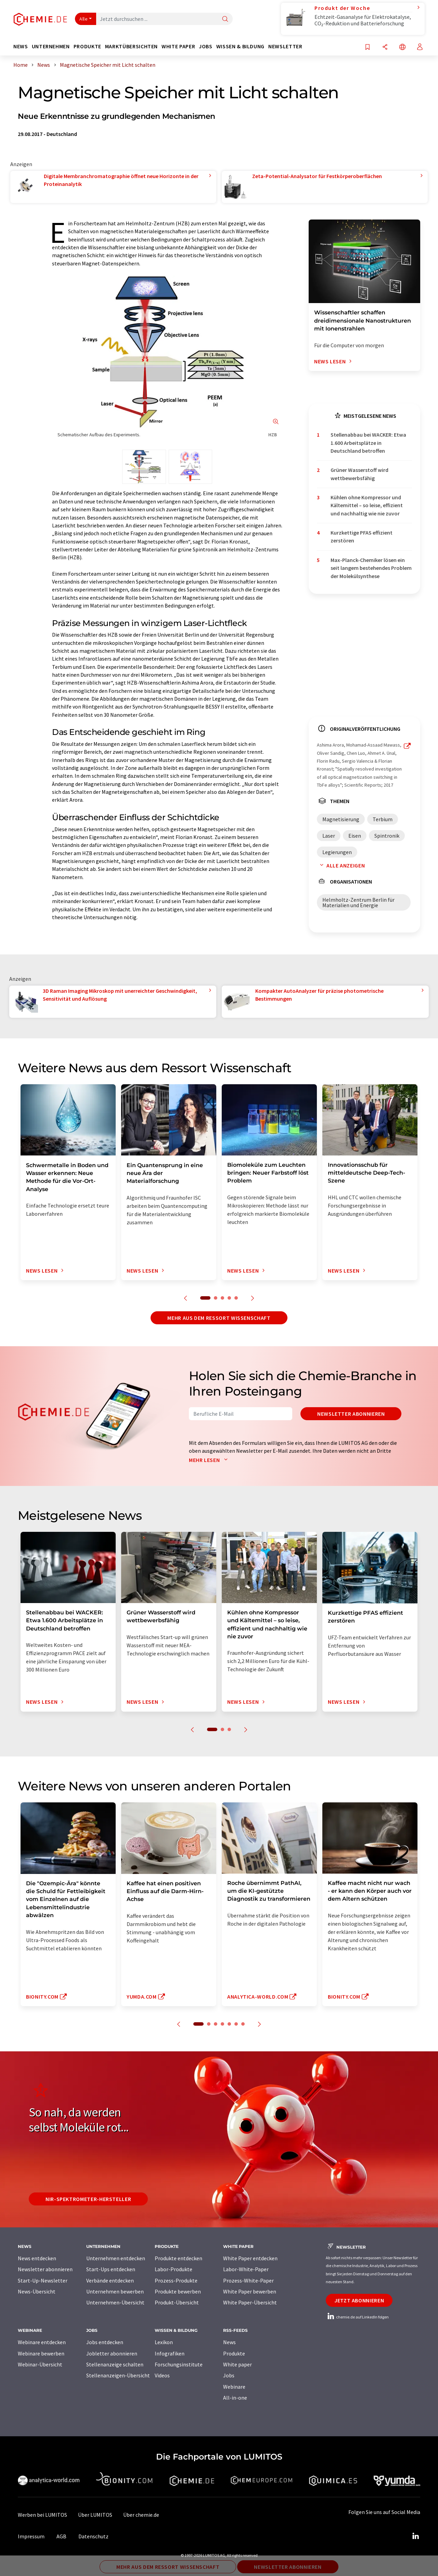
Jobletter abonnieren (111, 2353)
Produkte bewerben (178, 2291)
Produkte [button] (87, 46)
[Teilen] (385, 47)
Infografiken (169, 2353)
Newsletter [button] (285, 46)
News (229, 2342)
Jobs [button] (205, 46)
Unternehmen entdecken (115, 2258)
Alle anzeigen (341, 865)
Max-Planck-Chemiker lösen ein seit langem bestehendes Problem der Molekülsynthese (371, 568)
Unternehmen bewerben (115, 2291)
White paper (237, 2364)
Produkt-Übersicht (177, 2302)
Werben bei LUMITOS (42, 2514)
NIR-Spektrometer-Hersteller (88, 2199)
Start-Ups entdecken (110, 2269)
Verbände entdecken (110, 2280)
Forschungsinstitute (179, 2364)
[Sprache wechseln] (402, 47)
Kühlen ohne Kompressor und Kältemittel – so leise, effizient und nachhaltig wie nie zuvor (367, 505)
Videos (162, 2375)
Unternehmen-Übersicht (115, 2302)
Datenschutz (93, 2536)
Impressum (31, 2536)
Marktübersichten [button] (131, 46)
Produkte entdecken (178, 2258)
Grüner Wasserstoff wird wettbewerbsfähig (359, 473)
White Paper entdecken (250, 2258)
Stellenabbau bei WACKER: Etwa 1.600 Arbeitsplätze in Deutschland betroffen (368, 442)
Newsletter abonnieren (351, 1413)
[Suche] (225, 19)
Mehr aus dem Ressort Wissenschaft (218, 1317)
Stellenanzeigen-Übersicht (118, 2375)
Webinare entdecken (42, 2342)
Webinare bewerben (41, 2353)
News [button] (20, 46)
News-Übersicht (36, 2291)
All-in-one (235, 2397)
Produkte (234, 2353)
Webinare (234, 2386)
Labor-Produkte (173, 2269)
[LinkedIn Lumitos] (415, 2536)
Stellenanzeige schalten (114, 2364)
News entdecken (37, 2258)
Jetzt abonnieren (359, 2300)
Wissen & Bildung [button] (240, 46)
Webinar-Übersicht (40, 2364)
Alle (83, 19)
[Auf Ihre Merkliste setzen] (367, 47)
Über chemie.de (141, 2514)
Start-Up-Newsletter (42, 2280)
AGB (61, 2536)
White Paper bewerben (249, 2291)
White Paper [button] (178, 46)
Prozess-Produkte (176, 2280)
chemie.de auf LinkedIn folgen (357, 2316)
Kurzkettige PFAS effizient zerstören (361, 536)
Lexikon (164, 2342)
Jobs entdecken (104, 2342)
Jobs (228, 2375)
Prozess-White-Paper (248, 2280)
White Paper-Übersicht (250, 2302)
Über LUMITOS (95, 2514)
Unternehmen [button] (51, 46)
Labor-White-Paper (246, 2269)
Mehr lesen (210, 1459)
